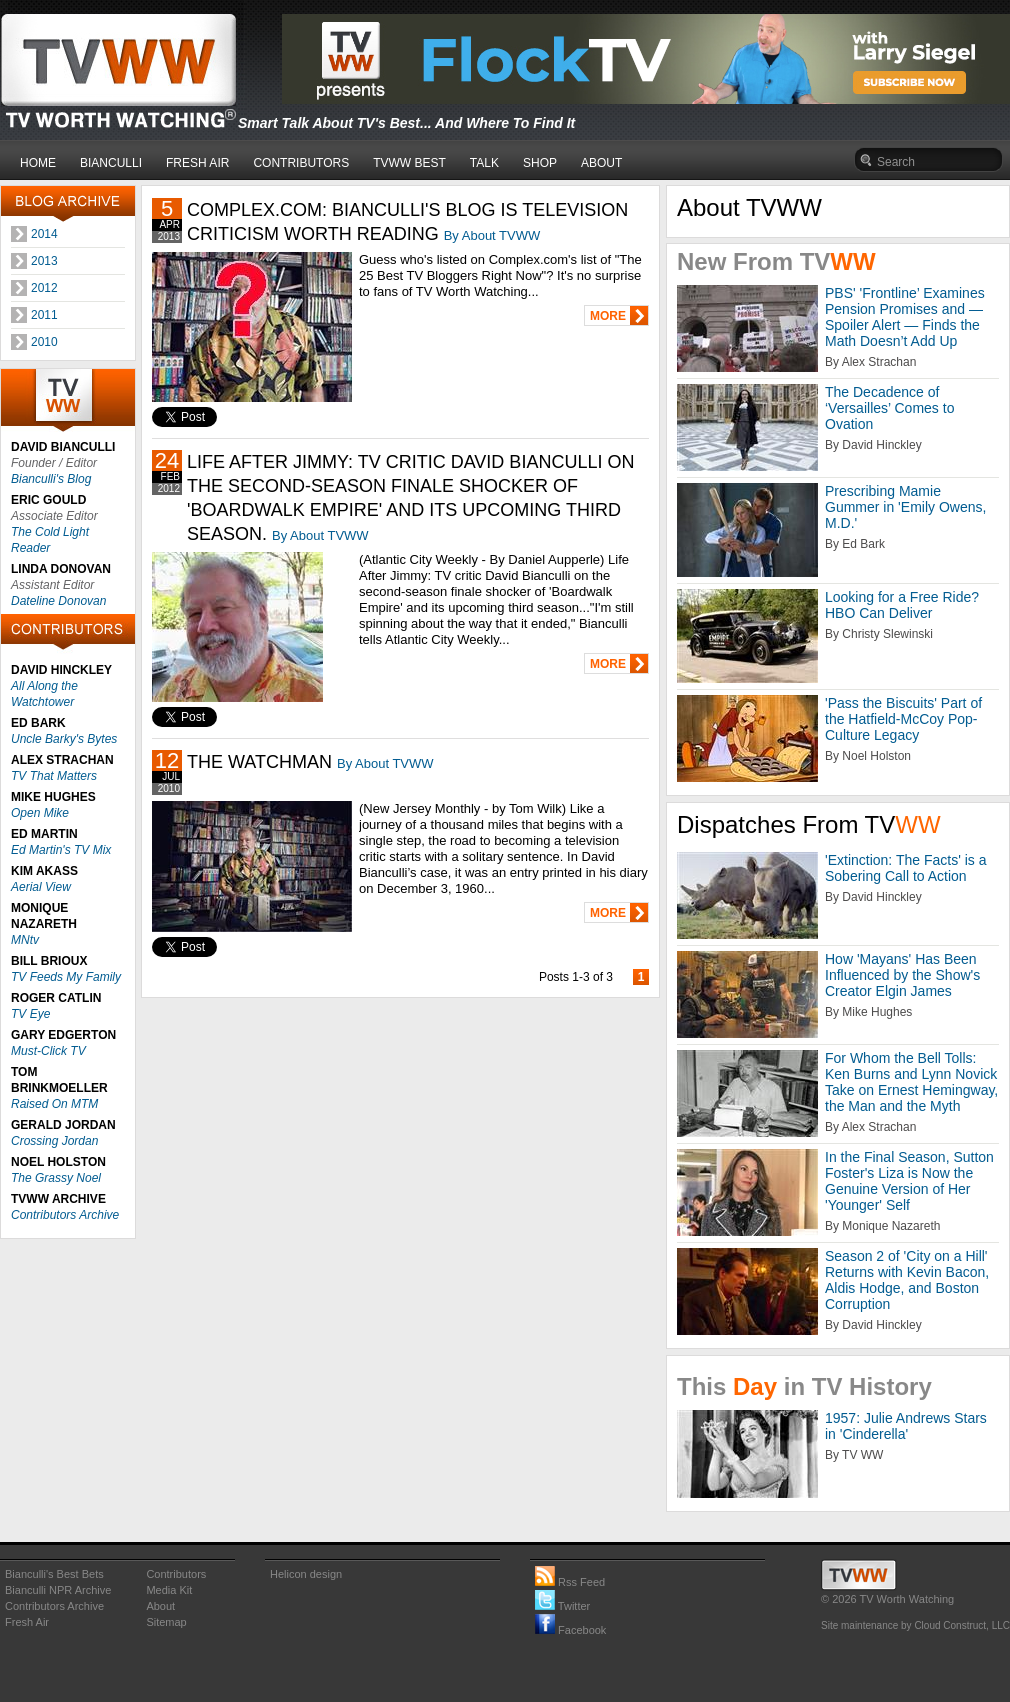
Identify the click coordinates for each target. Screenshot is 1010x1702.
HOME (38, 163)
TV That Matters (54, 776)
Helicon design (306, 1574)
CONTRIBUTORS (301, 163)
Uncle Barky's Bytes (64, 739)
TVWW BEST (409, 163)
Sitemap (166, 1622)
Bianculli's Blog (51, 479)
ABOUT (601, 163)
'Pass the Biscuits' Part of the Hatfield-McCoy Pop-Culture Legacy (903, 719)
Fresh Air (27, 1622)
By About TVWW (492, 235)
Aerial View (41, 887)
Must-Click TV (48, 1051)
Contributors (176, 1574)
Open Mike (40, 813)
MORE (608, 316)
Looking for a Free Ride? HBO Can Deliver (902, 605)
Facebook (570, 1630)
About (160, 1606)
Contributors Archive (65, 1215)
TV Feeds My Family (66, 977)
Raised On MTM (54, 1104)
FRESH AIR (197, 163)
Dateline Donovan (58, 601)
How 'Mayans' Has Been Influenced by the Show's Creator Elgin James (902, 975)
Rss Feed (570, 1582)
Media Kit (169, 1590)
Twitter (562, 1606)
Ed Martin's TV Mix (61, 850)
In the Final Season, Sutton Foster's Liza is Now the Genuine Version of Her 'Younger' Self (909, 1181)
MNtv (25, 940)
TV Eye (30, 1014)
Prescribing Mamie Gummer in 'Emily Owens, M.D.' (905, 507)
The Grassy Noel (56, 1178)
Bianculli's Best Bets (54, 1574)
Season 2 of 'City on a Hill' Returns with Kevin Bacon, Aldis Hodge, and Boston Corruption (907, 1280)
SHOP (540, 163)
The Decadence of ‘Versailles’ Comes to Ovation (889, 408)
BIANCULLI (111, 163)
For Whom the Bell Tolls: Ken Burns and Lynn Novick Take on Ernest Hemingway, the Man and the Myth (911, 1082)
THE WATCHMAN (259, 762)
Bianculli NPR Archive (58, 1590)
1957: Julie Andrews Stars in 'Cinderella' (906, 1426)
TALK (484, 163)
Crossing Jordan (54, 1141)
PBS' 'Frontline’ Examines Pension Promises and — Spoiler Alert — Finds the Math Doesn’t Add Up (905, 317)
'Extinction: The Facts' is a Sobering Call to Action (906, 868)
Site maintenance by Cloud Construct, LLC (915, 1625)
